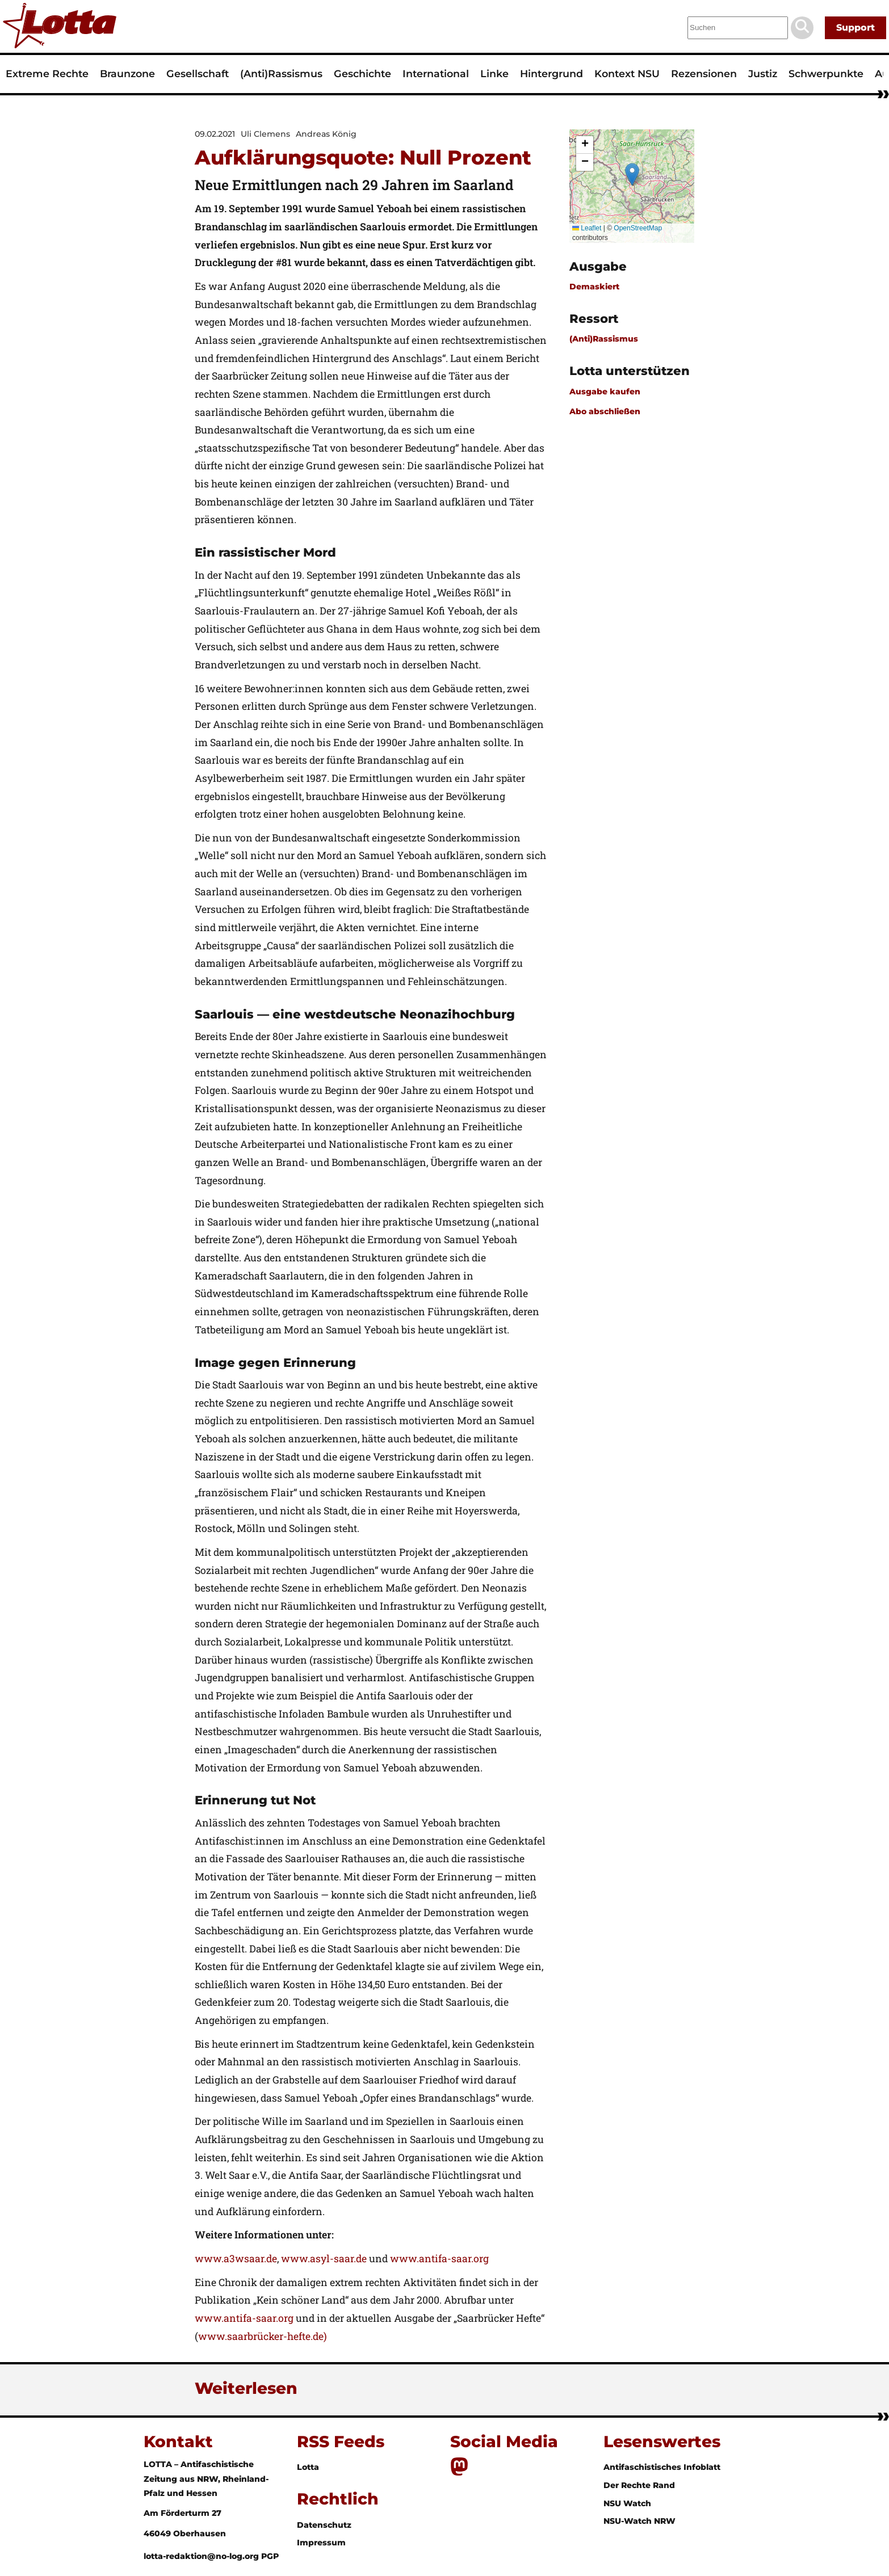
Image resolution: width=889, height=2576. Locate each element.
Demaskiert (594, 286)
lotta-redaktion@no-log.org (202, 2556)
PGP (270, 2556)
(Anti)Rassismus (281, 73)
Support (855, 27)
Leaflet (586, 228)
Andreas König (326, 134)
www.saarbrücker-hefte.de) (262, 2336)
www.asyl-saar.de (324, 2258)
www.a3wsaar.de (236, 2258)
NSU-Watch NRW (639, 2521)
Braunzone (127, 73)
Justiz (762, 73)
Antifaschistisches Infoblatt (661, 2467)
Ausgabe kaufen (604, 391)
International (435, 73)
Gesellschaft (197, 73)
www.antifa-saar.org (439, 2258)
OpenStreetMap (638, 228)
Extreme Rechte (47, 73)
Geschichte (362, 73)
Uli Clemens (265, 134)
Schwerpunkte (826, 73)
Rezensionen (704, 73)
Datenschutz (324, 2525)
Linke (494, 73)
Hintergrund (551, 73)
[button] (632, 174)
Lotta (308, 2467)
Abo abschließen (604, 411)
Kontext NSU (627, 73)
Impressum (321, 2542)
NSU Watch (627, 2503)
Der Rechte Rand (639, 2485)
